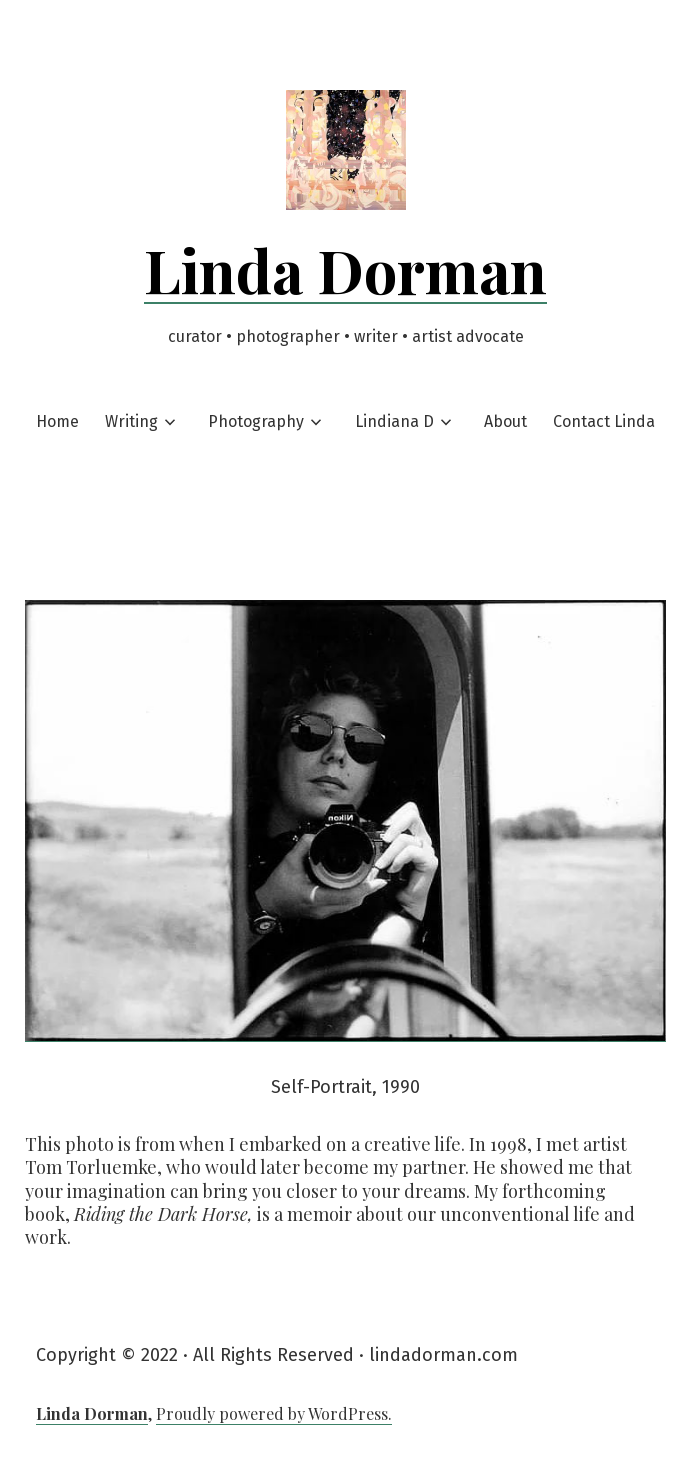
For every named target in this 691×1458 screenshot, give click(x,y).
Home (57, 421)
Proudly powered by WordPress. (274, 1413)
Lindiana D (394, 421)
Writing (131, 421)
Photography (256, 421)
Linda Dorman (345, 269)
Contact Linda (604, 421)
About (505, 421)
